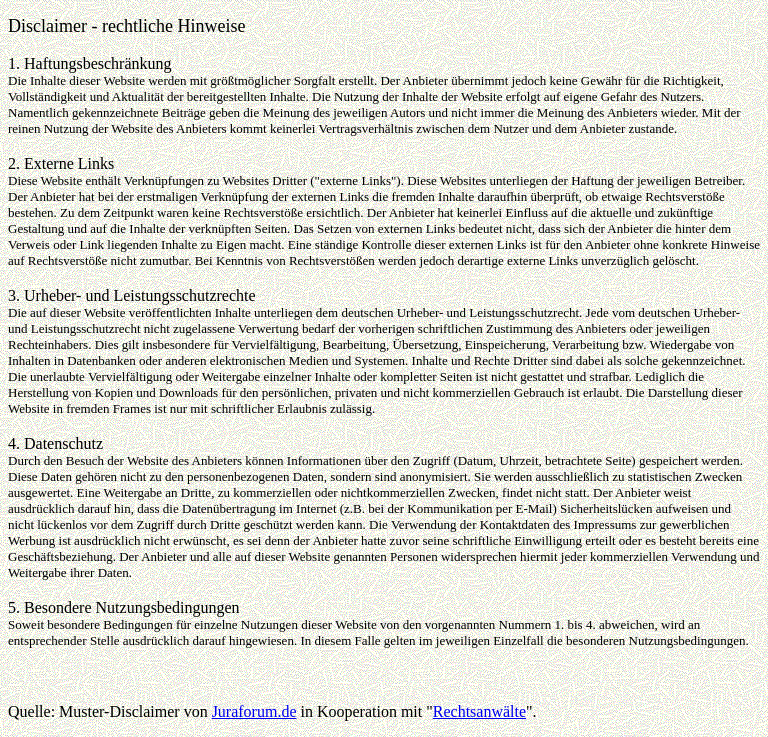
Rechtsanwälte (479, 711)
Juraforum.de (254, 711)
